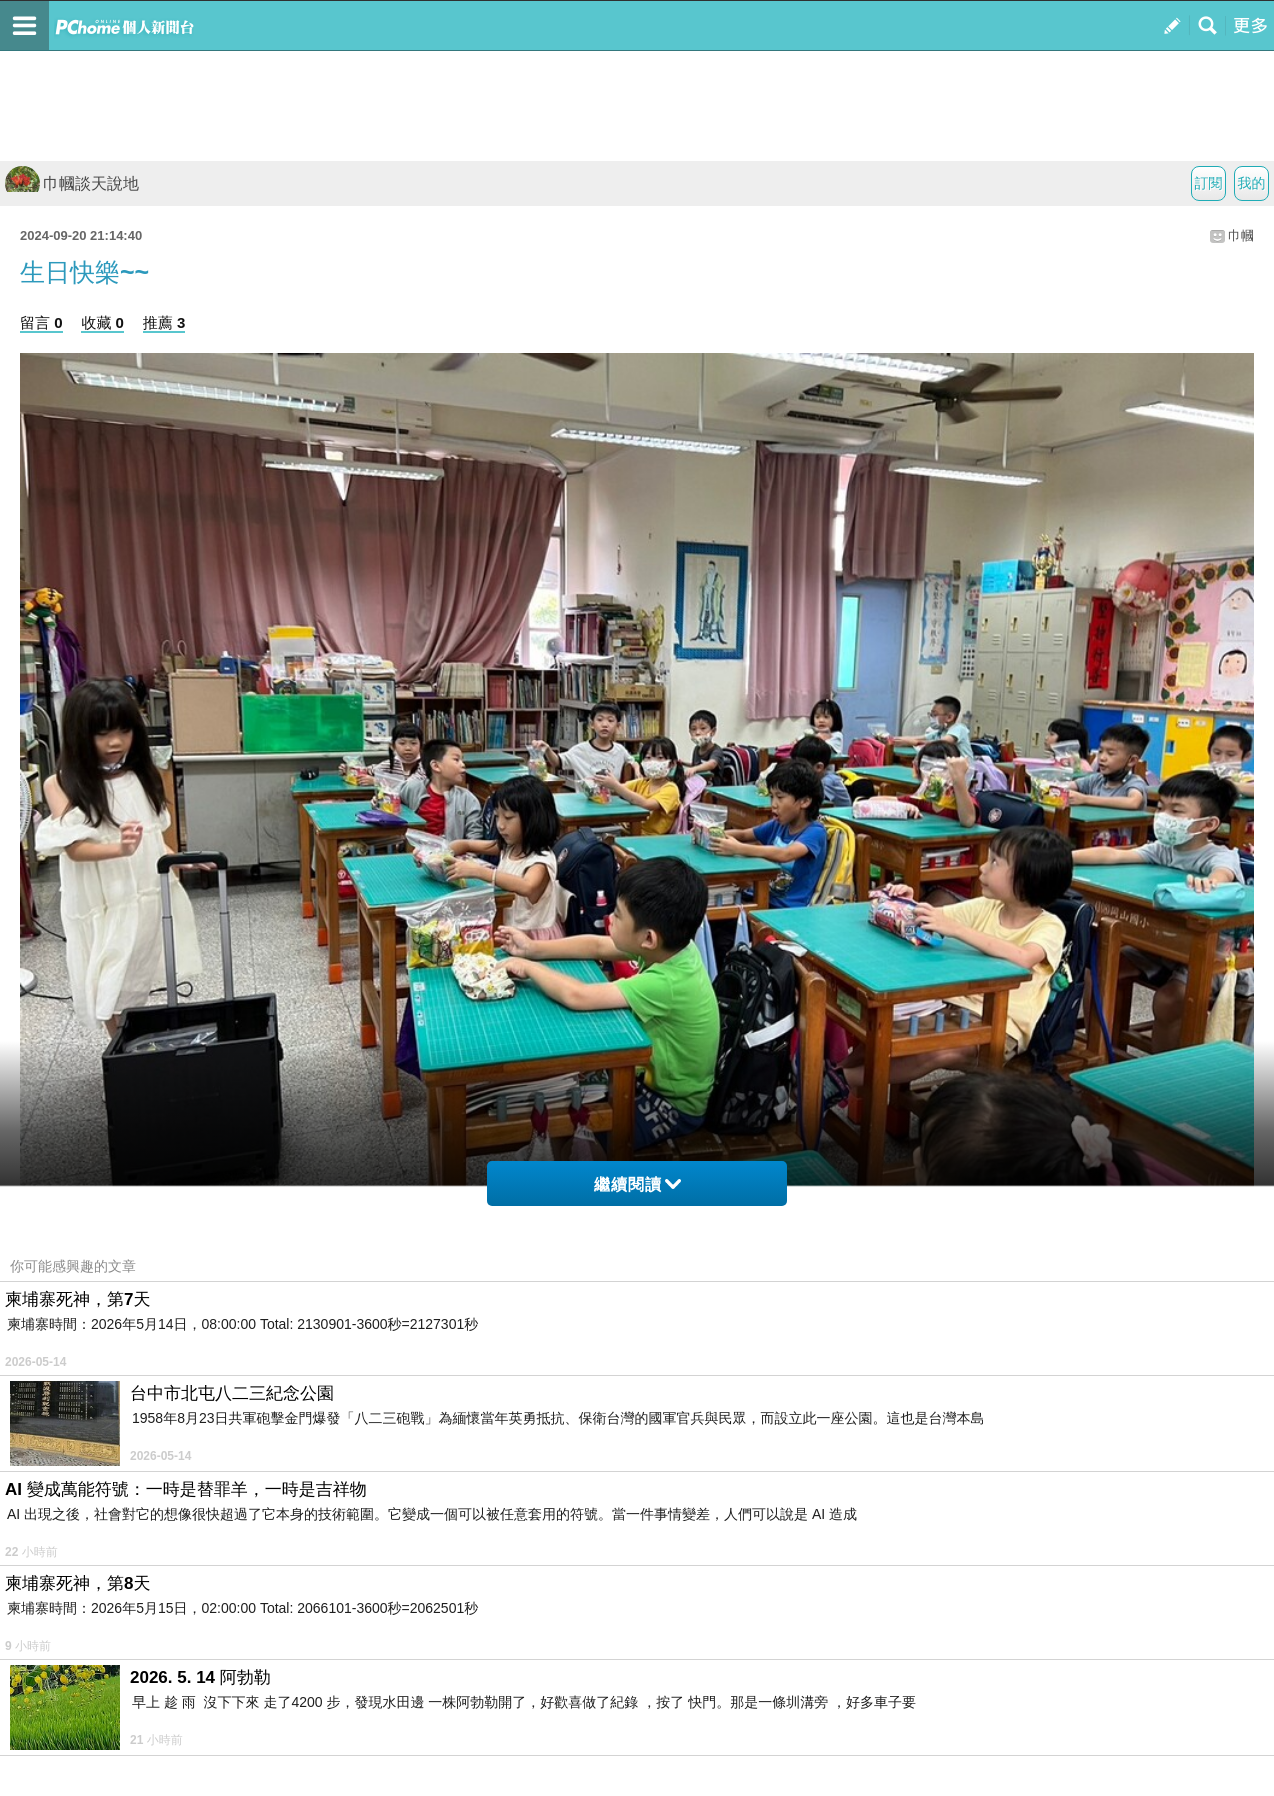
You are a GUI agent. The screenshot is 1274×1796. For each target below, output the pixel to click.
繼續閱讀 (637, 1184)
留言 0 (41, 322)
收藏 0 (102, 322)
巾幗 (1241, 235)
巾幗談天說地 (72, 183)
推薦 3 (164, 322)
